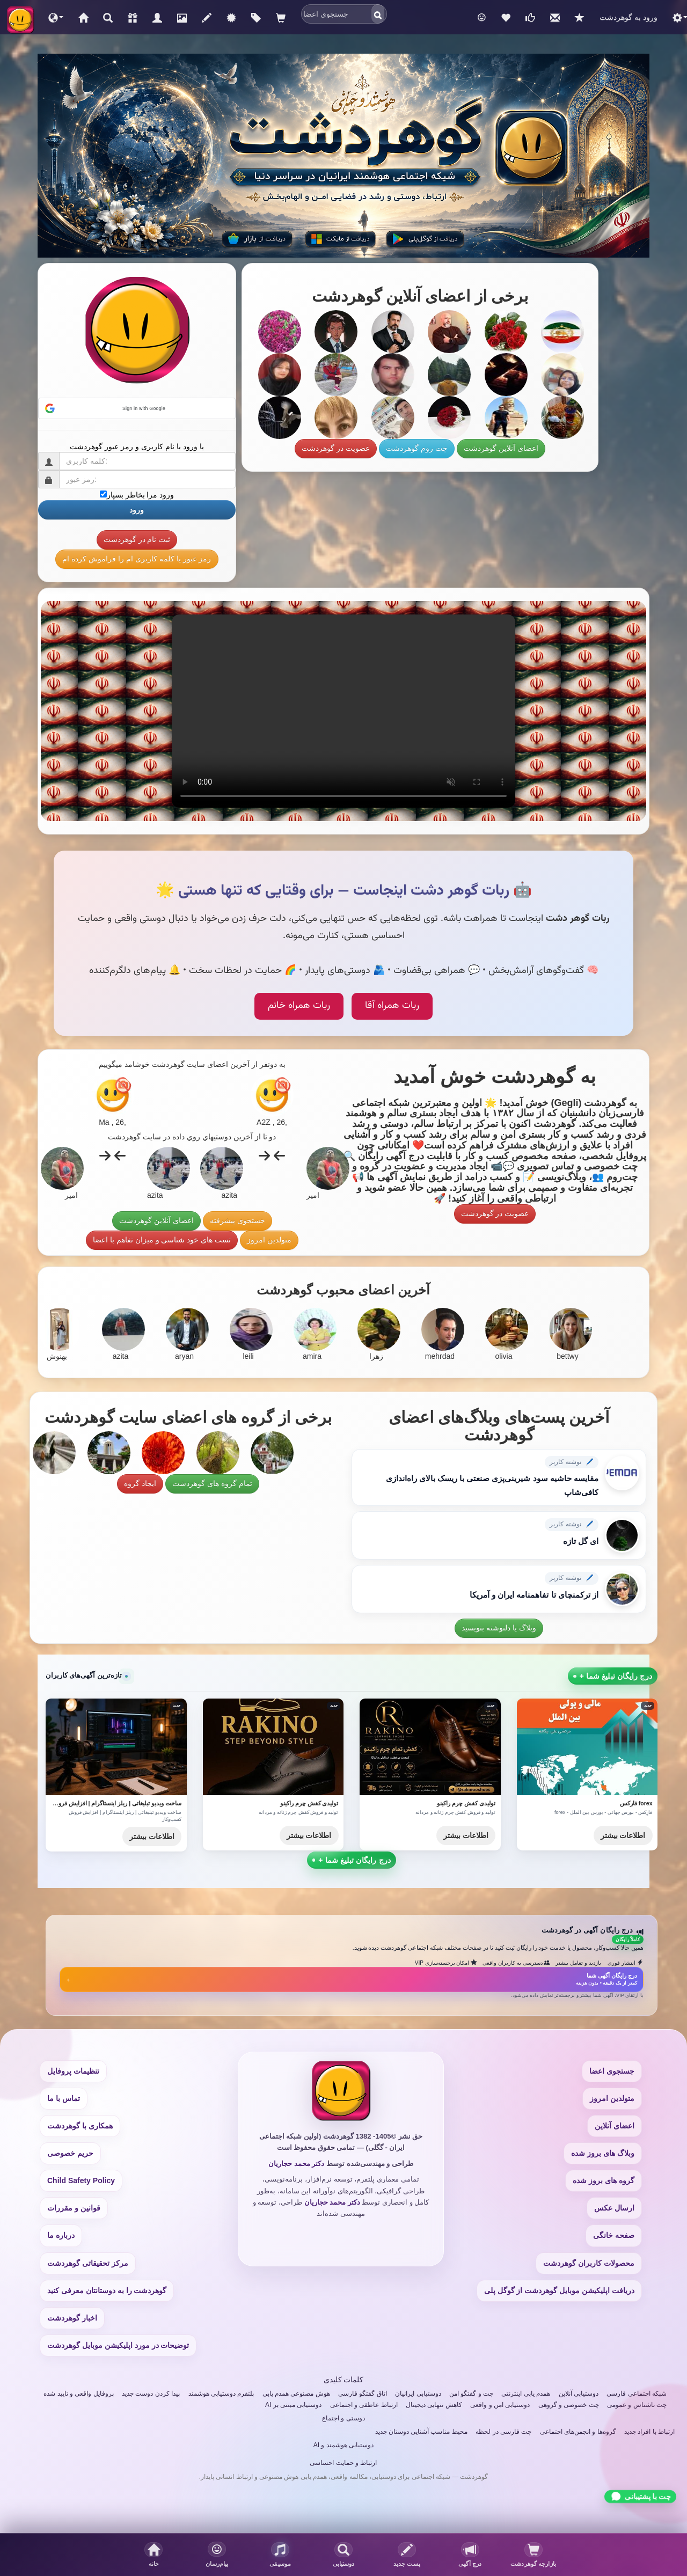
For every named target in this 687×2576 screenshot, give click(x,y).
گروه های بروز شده (603, 2180)
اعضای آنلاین (614, 2125)
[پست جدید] (406, 2555)
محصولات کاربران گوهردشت (588, 2263)
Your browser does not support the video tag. (343, 711)
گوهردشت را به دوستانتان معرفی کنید (106, 2290)
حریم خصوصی (70, 2153)
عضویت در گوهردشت (336, 448)
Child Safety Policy (81, 2180)
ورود (136, 510)
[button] (56, 17)
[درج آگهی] (470, 2555)
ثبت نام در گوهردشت (137, 539)
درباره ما (61, 2235)
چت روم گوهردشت (417, 448)
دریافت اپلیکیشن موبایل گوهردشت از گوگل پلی (559, 2290)
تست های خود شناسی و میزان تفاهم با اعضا (162, 1239)
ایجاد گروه (140, 1483)
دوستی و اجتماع (343, 2418)
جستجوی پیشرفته (237, 1220)
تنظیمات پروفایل (73, 2071)
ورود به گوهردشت (628, 17)
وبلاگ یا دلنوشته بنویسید (499, 1627)
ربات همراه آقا (392, 1005)
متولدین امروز (269, 1239)
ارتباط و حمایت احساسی (343, 2463)
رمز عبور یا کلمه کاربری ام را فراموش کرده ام (136, 558)
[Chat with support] (640, 2496)
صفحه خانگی (613, 2235)
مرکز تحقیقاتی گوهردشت (87, 2263)
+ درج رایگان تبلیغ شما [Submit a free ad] (612, 1676)
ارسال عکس (614, 2208)
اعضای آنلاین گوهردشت (501, 448)
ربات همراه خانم (299, 1005)
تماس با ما (63, 2098)
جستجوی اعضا (611, 2071)
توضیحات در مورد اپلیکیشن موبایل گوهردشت (118, 2345)
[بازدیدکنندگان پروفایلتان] (533, 2555)
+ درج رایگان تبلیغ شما (351, 1860)
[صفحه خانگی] (153, 2555)
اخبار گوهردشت (72, 2318)
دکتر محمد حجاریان (296, 2164)
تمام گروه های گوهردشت (212, 1483)
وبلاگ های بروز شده (602, 2153)
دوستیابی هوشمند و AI (343, 2445)
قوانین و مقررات (73, 2208)
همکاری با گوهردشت (80, 2125)
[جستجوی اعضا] (343, 2555)
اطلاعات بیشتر (151, 1836)
